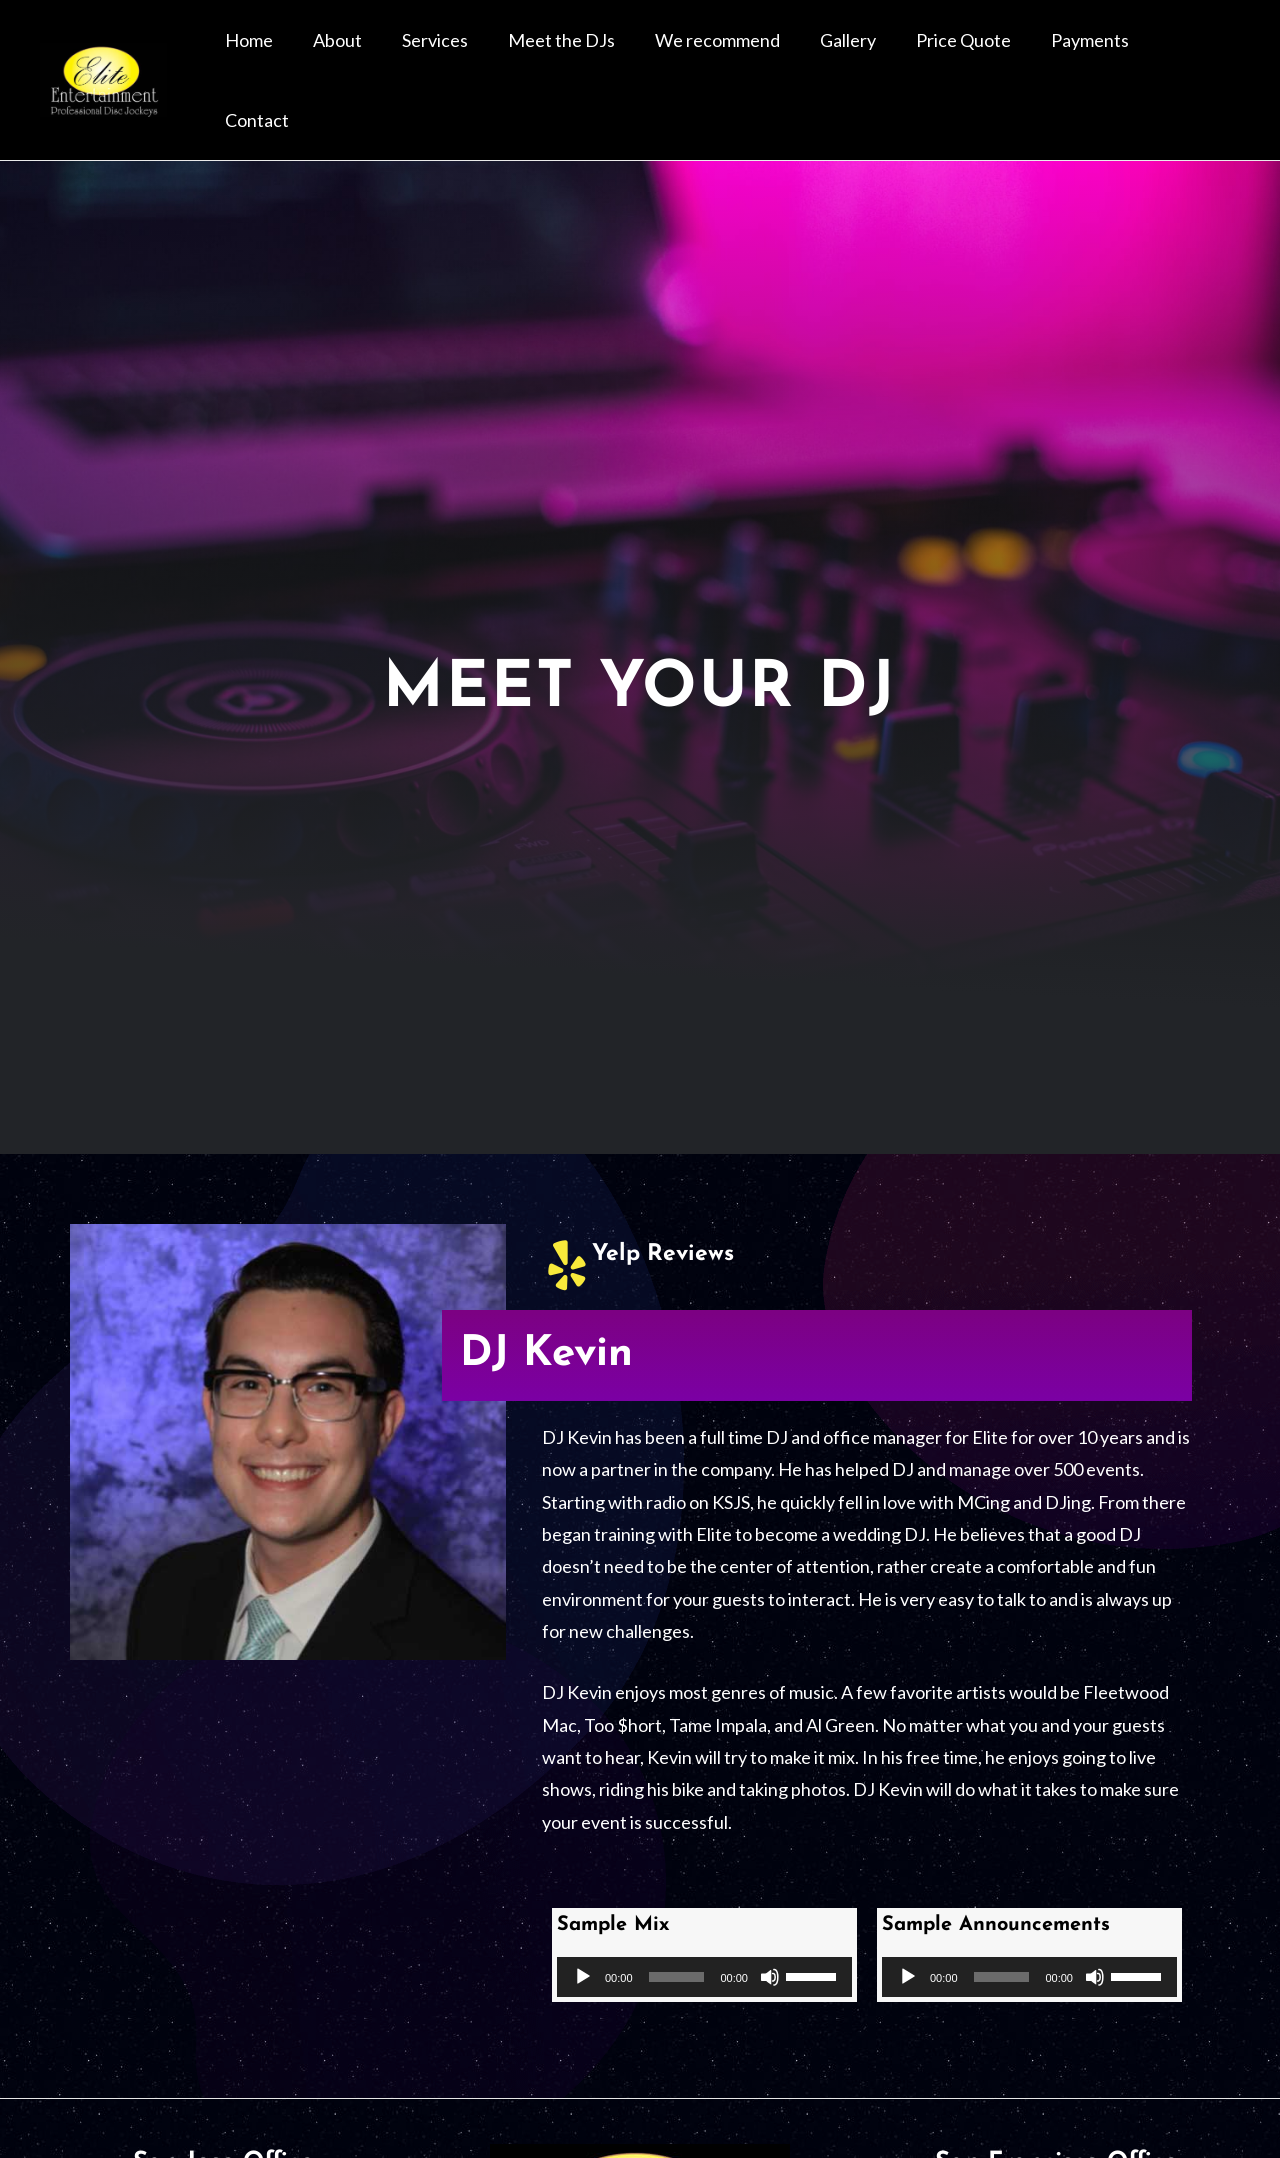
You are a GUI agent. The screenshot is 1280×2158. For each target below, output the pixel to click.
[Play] (583, 1927)
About (444, 55)
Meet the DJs (636, 55)
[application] (704, 1927)
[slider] (677, 1927)
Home (372, 55)
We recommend (776, 55)
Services (526, 55)
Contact (1196, 55)
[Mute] (770, 1927)
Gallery (891, 55)
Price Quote (990, 55)
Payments (1101, 55)
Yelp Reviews (665, 1203)
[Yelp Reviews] (567, 1214)
